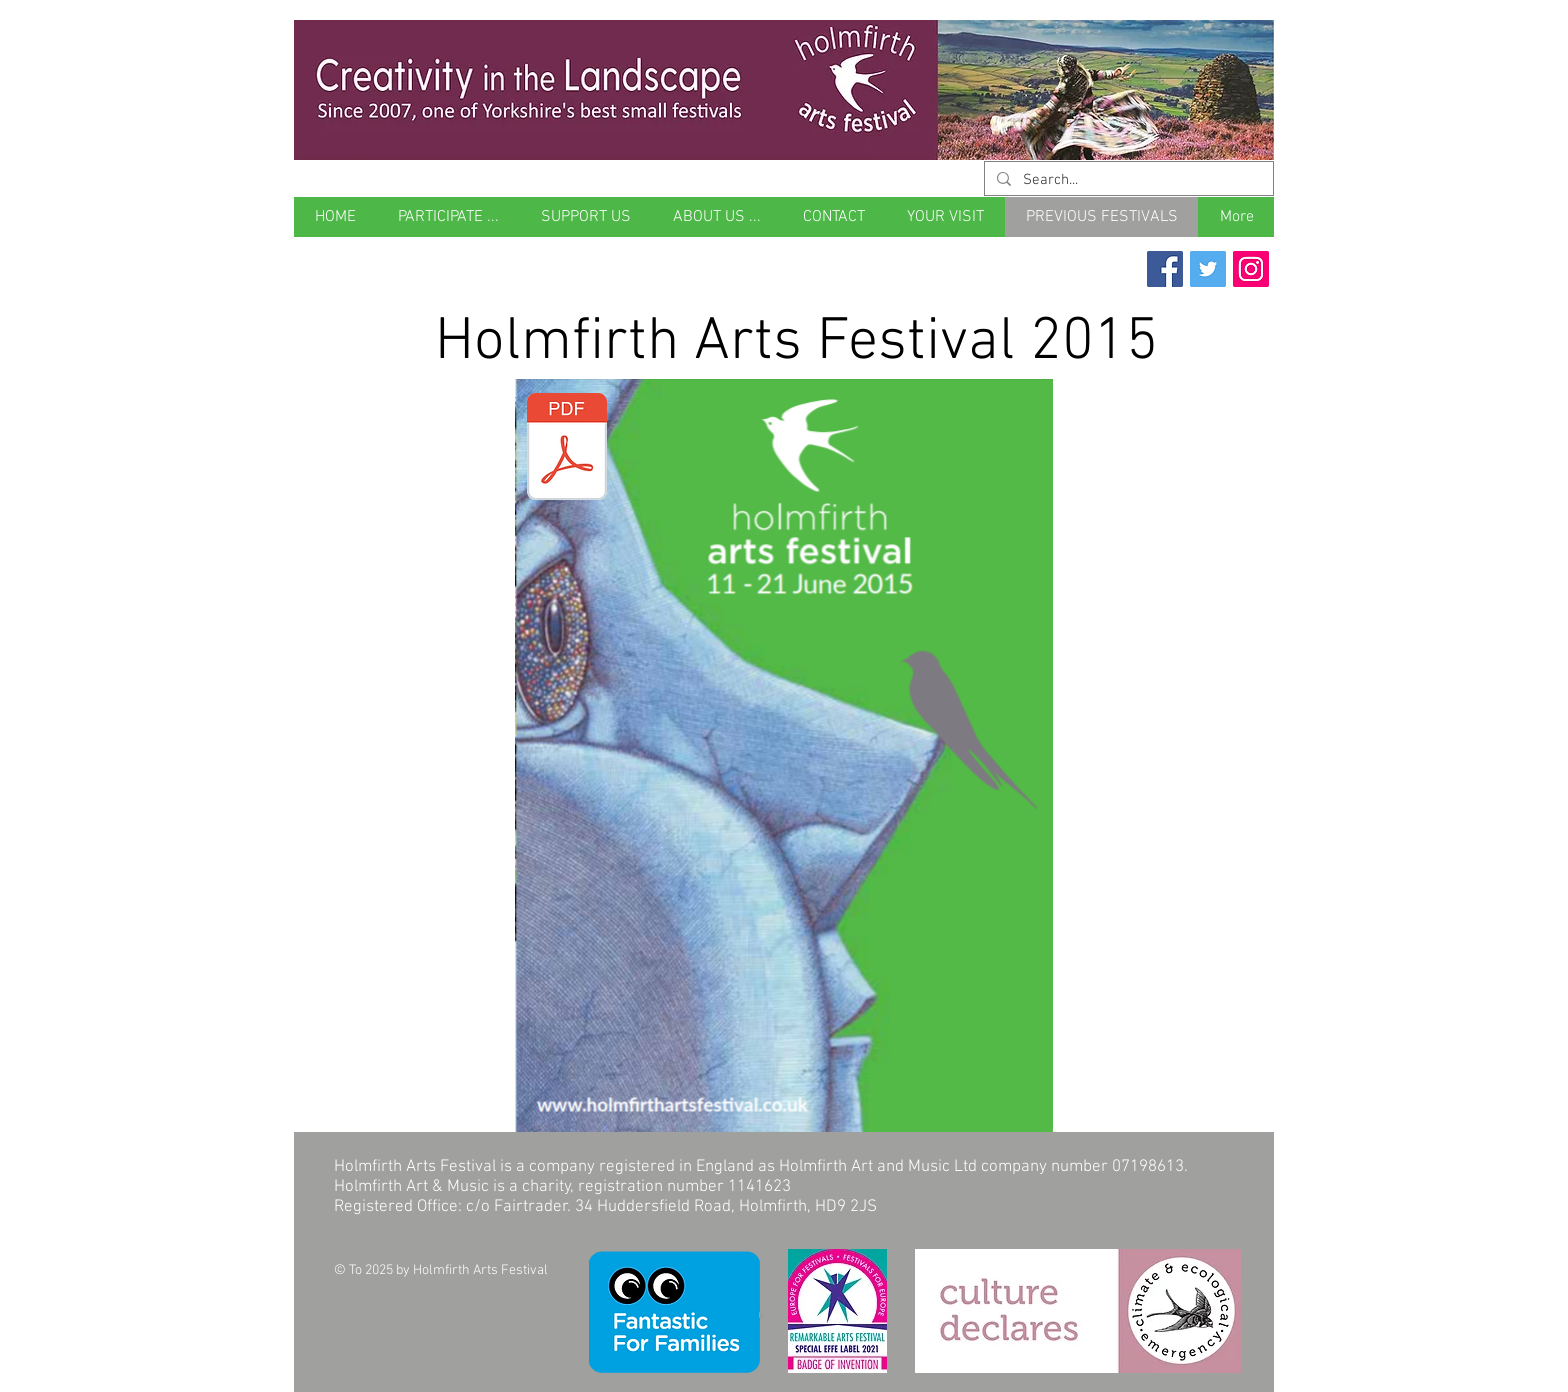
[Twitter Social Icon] (1208, 269)
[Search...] (1127, 180)
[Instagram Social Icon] (1251, 269)
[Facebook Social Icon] (1165, 269)
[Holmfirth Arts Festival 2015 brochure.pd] (567, 449)
